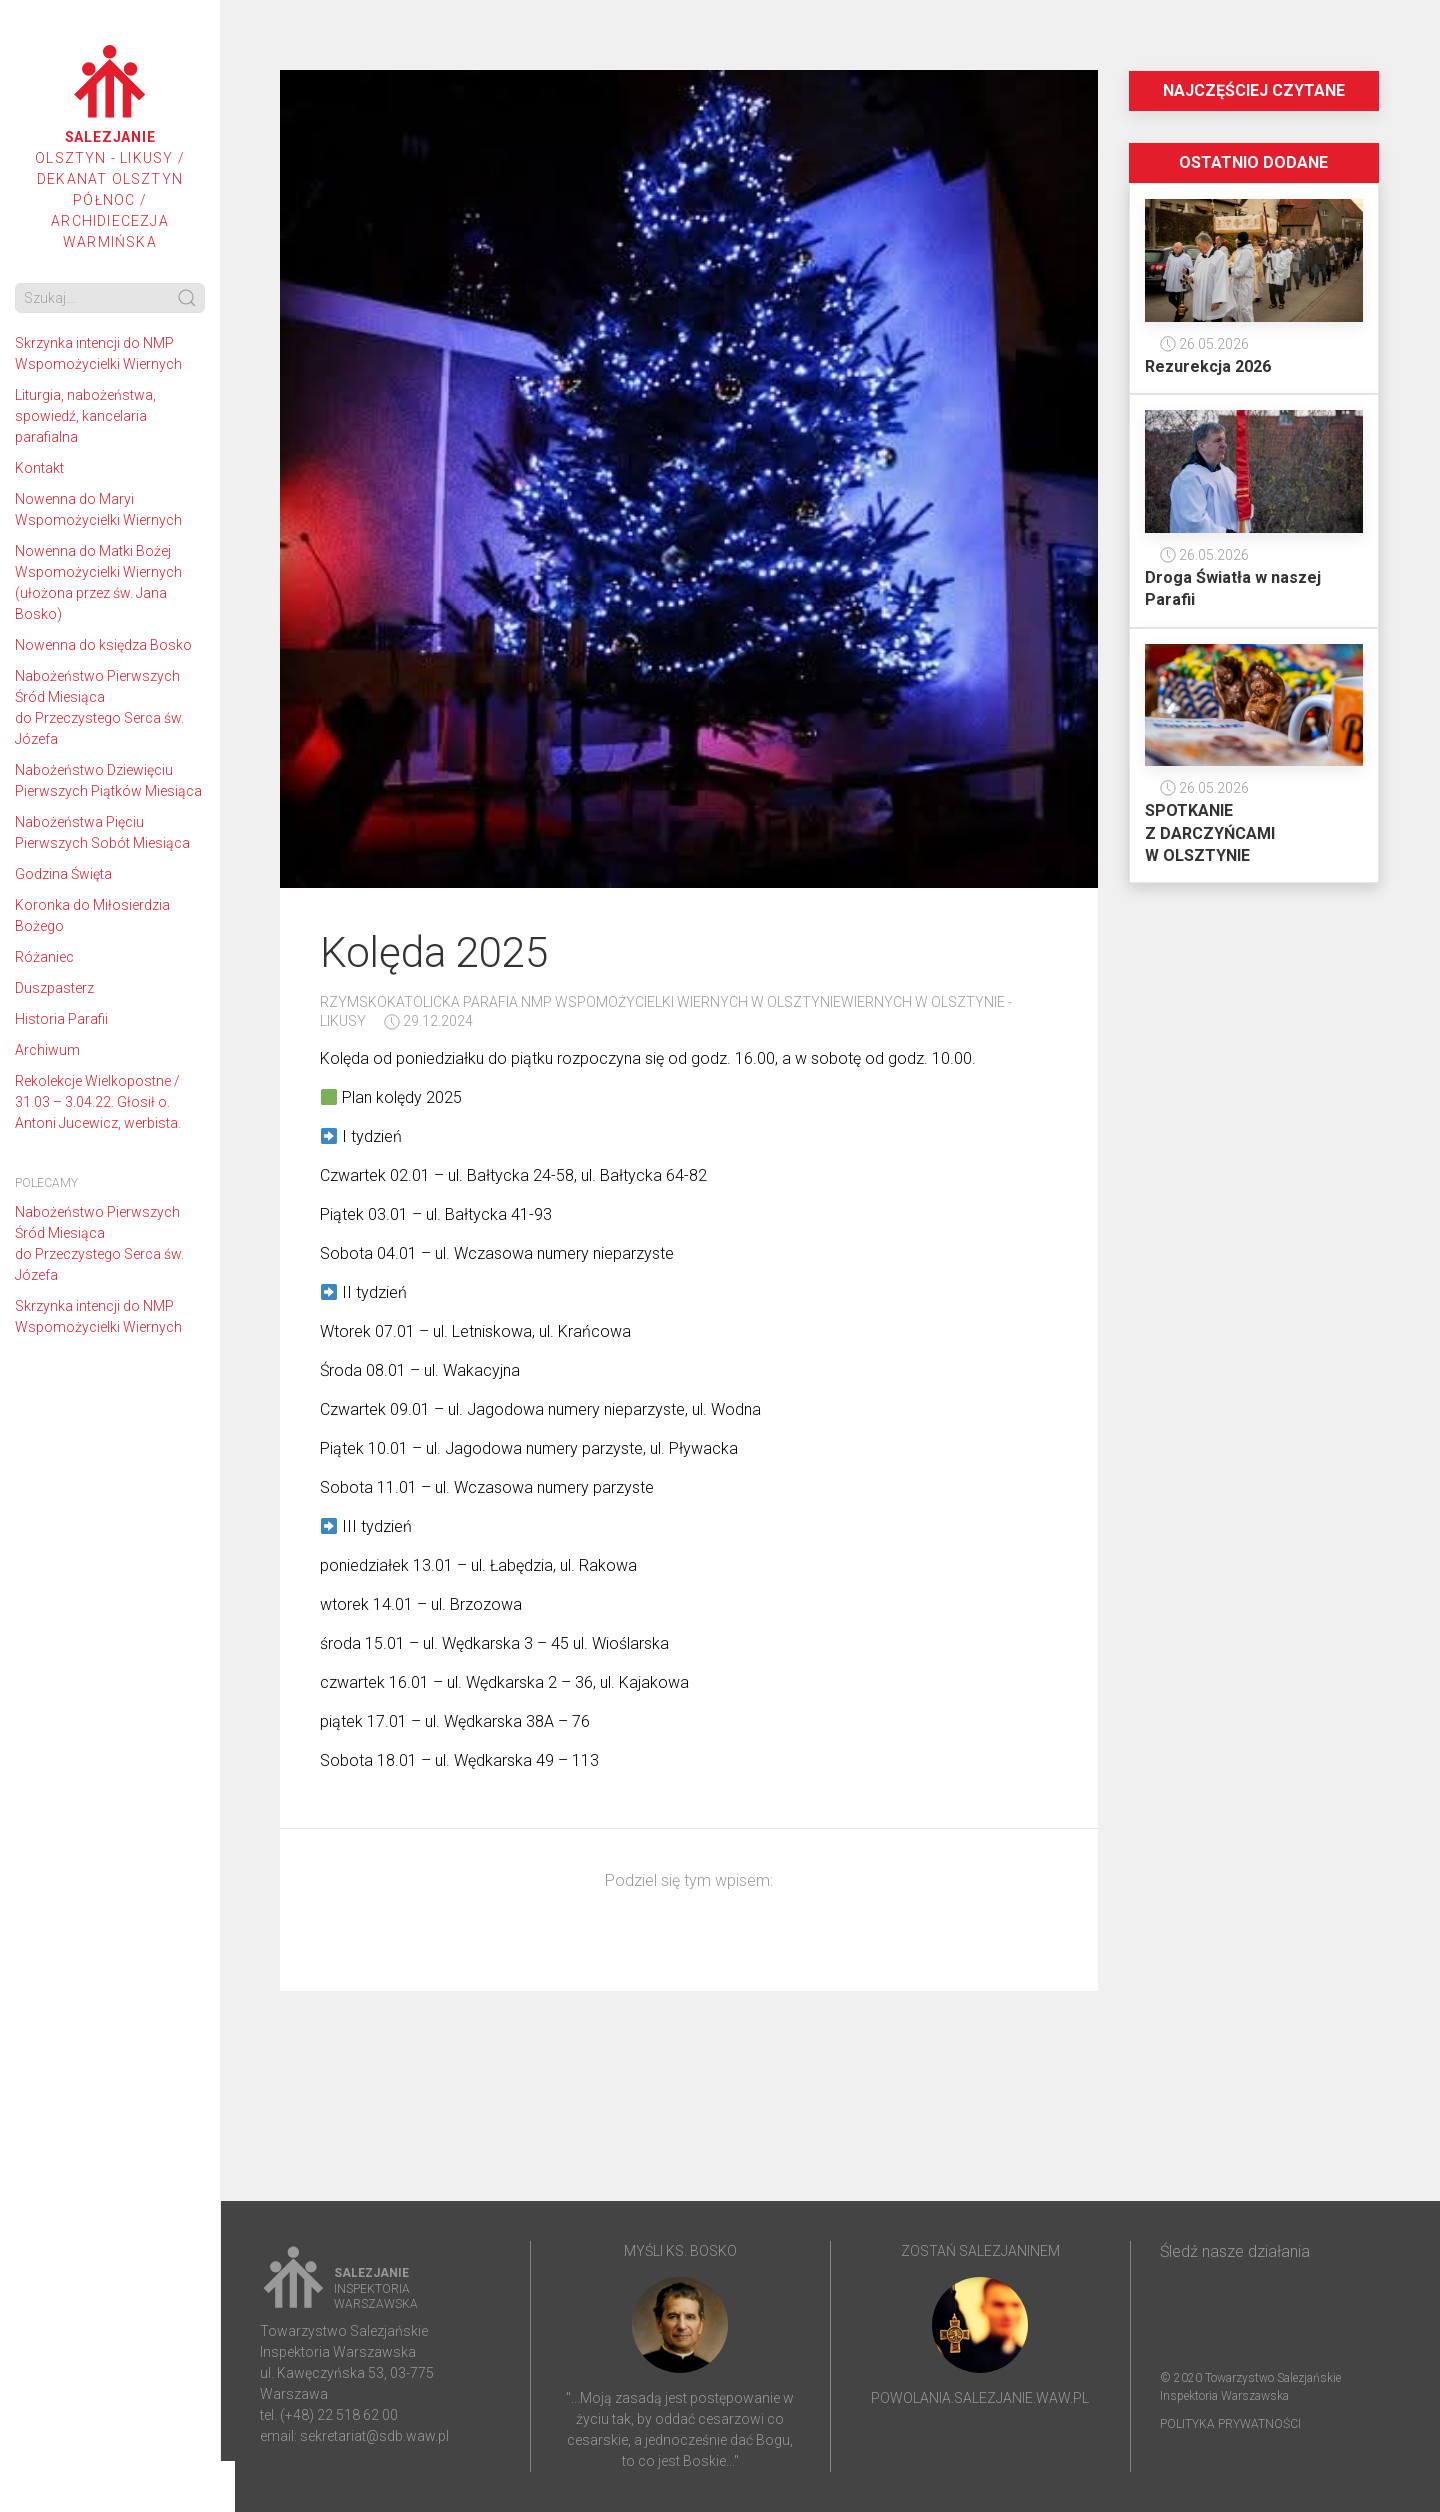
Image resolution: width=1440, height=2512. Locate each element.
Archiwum (47, 1050)
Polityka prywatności (1230, 2424)
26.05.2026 (1204, 344)
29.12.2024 (428, 1021)
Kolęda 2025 (434, 952)
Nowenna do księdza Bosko (103, 645)
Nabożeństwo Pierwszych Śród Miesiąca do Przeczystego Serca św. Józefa (99, 707)
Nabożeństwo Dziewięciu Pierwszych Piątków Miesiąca (108, 780)
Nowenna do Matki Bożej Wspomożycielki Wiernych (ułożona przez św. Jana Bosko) (98, 582)
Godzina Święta (63, 874)
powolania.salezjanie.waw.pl (980, 2398)
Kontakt (39, 468)
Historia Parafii (61, 1019)
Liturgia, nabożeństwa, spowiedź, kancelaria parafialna (85, 416)
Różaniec (44, 957)
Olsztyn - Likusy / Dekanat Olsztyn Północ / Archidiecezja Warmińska (110, 147)
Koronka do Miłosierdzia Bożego (92, 915)
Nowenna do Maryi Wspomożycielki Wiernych (98, 509)
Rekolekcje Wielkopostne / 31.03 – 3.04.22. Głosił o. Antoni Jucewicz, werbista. (98, 1102)
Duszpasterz (54, 988)
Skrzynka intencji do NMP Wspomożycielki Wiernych (98, 353)
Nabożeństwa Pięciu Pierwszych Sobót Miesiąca (102, 832)
